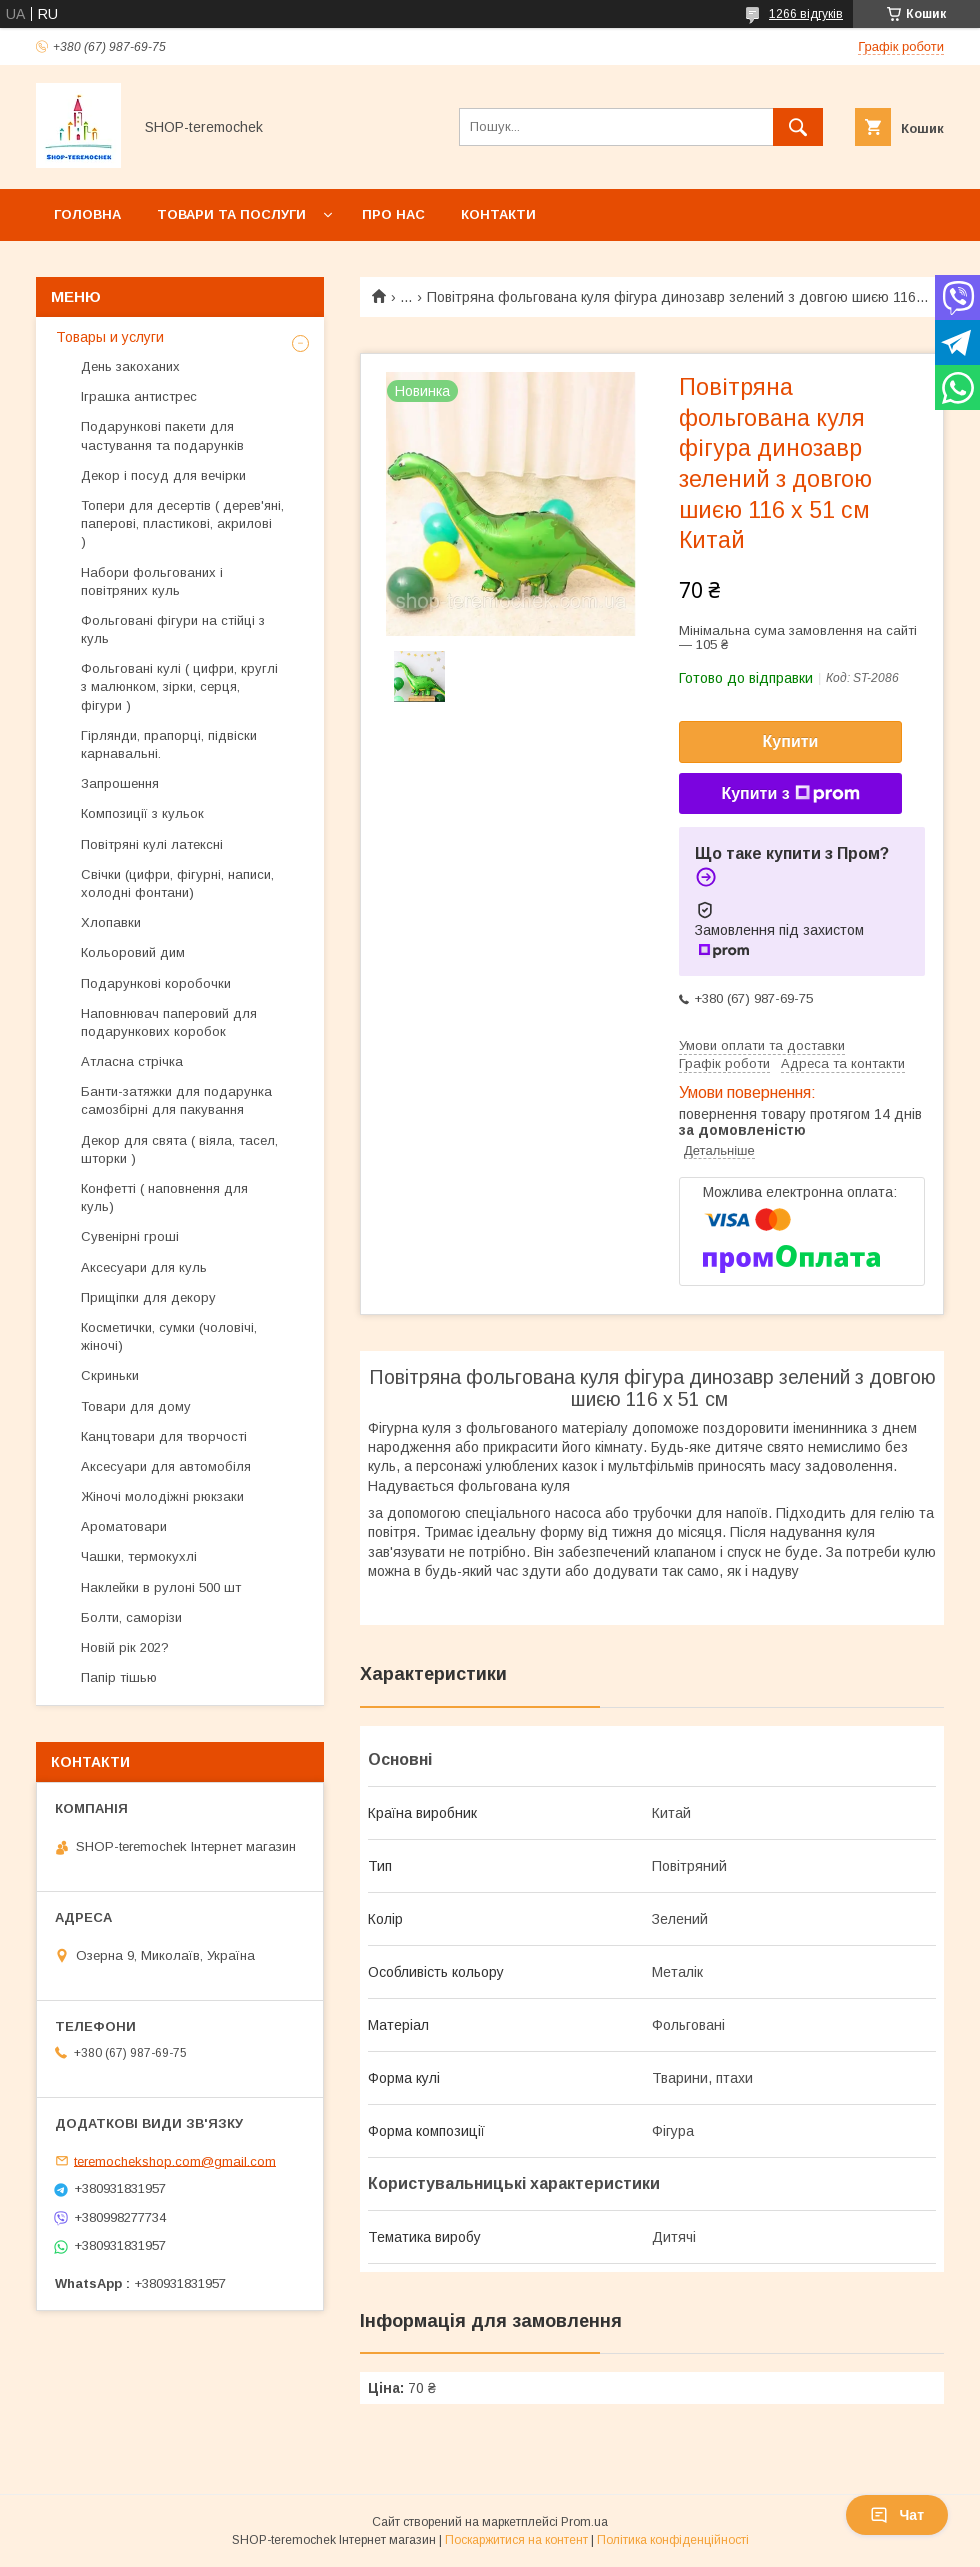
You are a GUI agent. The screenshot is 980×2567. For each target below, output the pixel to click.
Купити (791, 741)
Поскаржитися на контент (516, 2540)
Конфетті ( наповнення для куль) (164, 1197)
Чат (897, 2515)
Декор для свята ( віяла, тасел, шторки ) (179, 1149)
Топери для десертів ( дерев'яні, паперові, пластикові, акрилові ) (182, 523)
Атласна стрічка (132, 1061)
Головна (87, 214)
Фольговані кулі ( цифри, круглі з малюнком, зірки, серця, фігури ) (179, 686)
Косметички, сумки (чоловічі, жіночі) (169, 1336)
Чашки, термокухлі (139, 1556)
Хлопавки (111, 922)
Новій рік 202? (125, 1647)
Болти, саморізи (131, 1617)
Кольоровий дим (133, 952)
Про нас (393, 214)
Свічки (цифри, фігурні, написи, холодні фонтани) (177, 883)
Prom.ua (584, 2522)
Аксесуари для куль (144, 1267)
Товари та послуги (231, 214)
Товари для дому (136, 1406)
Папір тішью (119, 1677)
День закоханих (130, 366)
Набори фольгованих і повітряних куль (152, 581)
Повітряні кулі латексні (152, 844)
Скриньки (110, 1375)
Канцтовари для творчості (164, 1436)
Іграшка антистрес (139, 396)
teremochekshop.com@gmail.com (175, 2160)
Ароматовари (124, 1526)
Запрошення (120, 783)
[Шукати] (798, 127)
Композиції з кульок (142, 813)
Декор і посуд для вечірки (163, 475)
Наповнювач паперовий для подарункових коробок (169, 1022)
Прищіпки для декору (148, 1297)
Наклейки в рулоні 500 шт (161, 1587)
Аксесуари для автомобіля (166, 1466)
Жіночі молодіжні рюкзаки (162, 1496)
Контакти (498, 214)
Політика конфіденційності (673, 2540)
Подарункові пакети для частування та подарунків (162, 435)
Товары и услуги (110, 337)
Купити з (790, 794)
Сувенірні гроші (130, 1236)
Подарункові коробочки (156, 983)
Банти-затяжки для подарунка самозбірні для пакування (176, 1100)
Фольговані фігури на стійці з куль (173, 629)
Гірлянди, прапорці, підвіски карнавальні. (169, 744)
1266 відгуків (806, 14)
